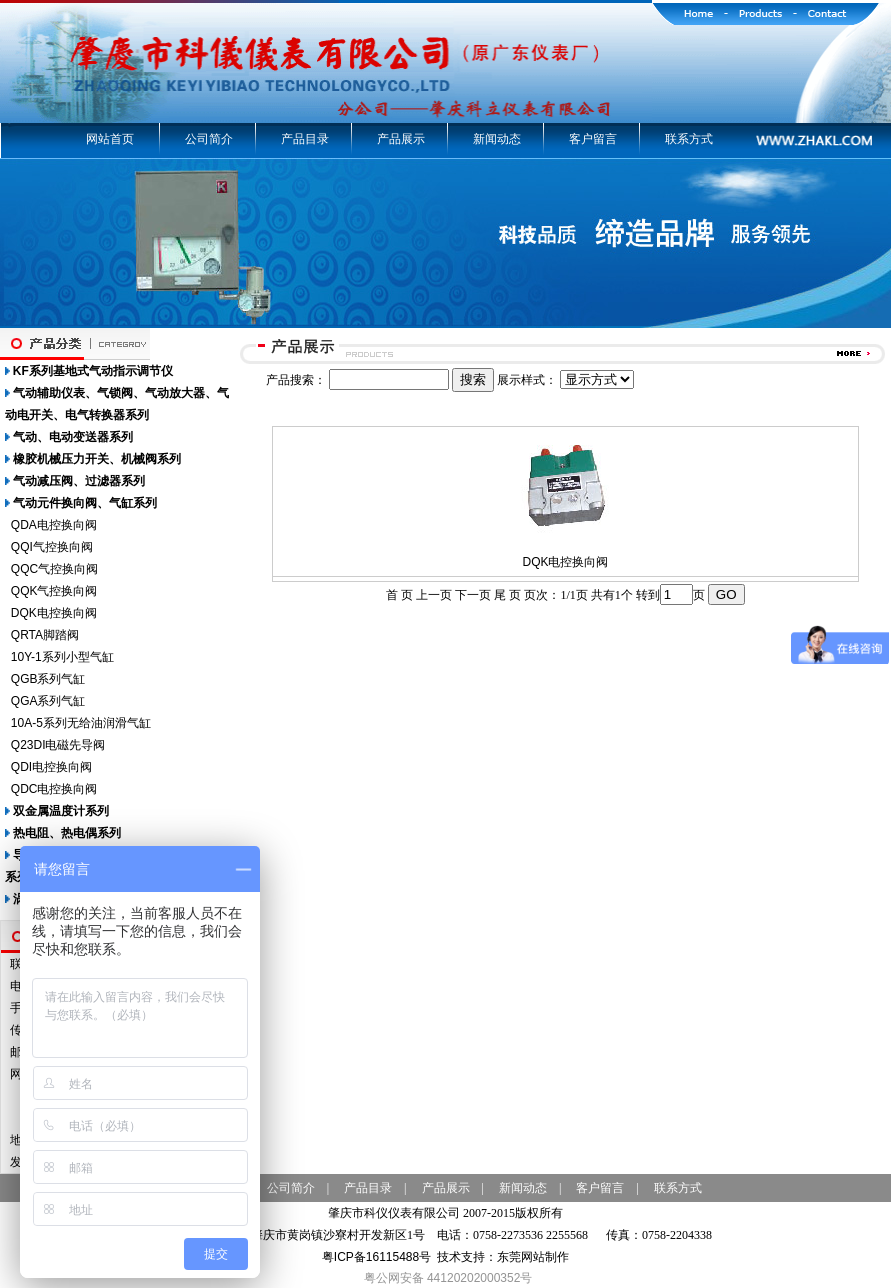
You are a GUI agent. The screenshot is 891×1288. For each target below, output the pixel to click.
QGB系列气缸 (48, 679)
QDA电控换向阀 (54, 525)
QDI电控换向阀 (51, 767)
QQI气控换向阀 (52, 547)
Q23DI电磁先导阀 (58, 745)
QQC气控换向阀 (54, 569)
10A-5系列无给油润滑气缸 (81, 723)
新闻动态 (497, 139)
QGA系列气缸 (48, 701)
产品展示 (401, 139)
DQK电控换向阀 (54, 613)
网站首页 (110, 139)
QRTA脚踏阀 (45, 635)
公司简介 (209, 139)
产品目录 (305, 139)
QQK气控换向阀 (54, 591)
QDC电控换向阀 (54, 789)
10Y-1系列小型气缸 (62, 657)
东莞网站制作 (533, 1257)
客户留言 (593, 139)
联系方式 (689, 139)
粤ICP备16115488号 (376, 1257)
